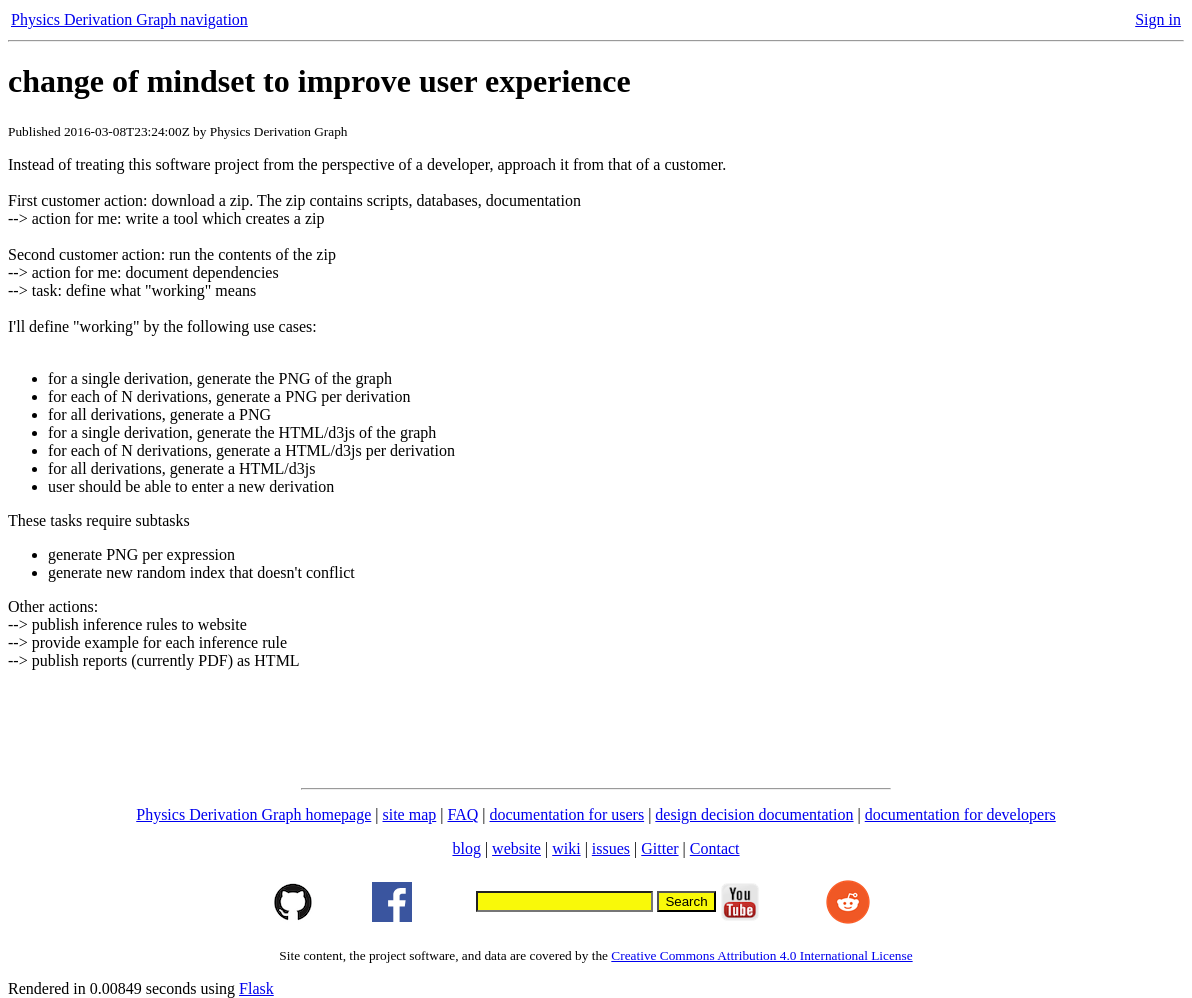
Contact (715, 848)
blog (466, 848)
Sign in (1158, 19)
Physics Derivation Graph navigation (129, 19)
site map (410, 814)
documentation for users (567, 814)
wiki (566, 848)
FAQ (462, 814)
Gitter (659, 848)
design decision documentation (754, 814)
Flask (256, 988)
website (516, 848)
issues (611, 848)
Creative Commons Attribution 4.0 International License (761, 955)
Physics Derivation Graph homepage (253, 814)
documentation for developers (960, 814)
